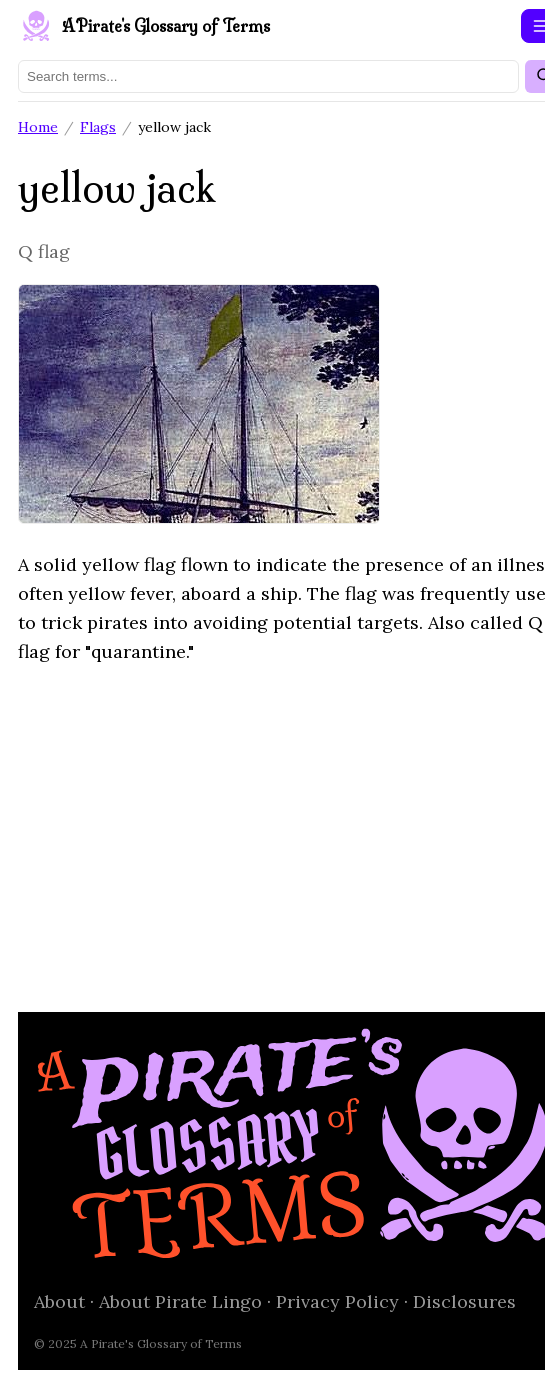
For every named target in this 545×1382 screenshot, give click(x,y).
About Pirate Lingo (180, 1301)
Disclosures (464, 1301)
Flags (98, 127)
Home (38, 127)
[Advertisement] (272, 824)
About (59, 1301)
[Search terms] (268, 76)
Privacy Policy (337, 1301)
